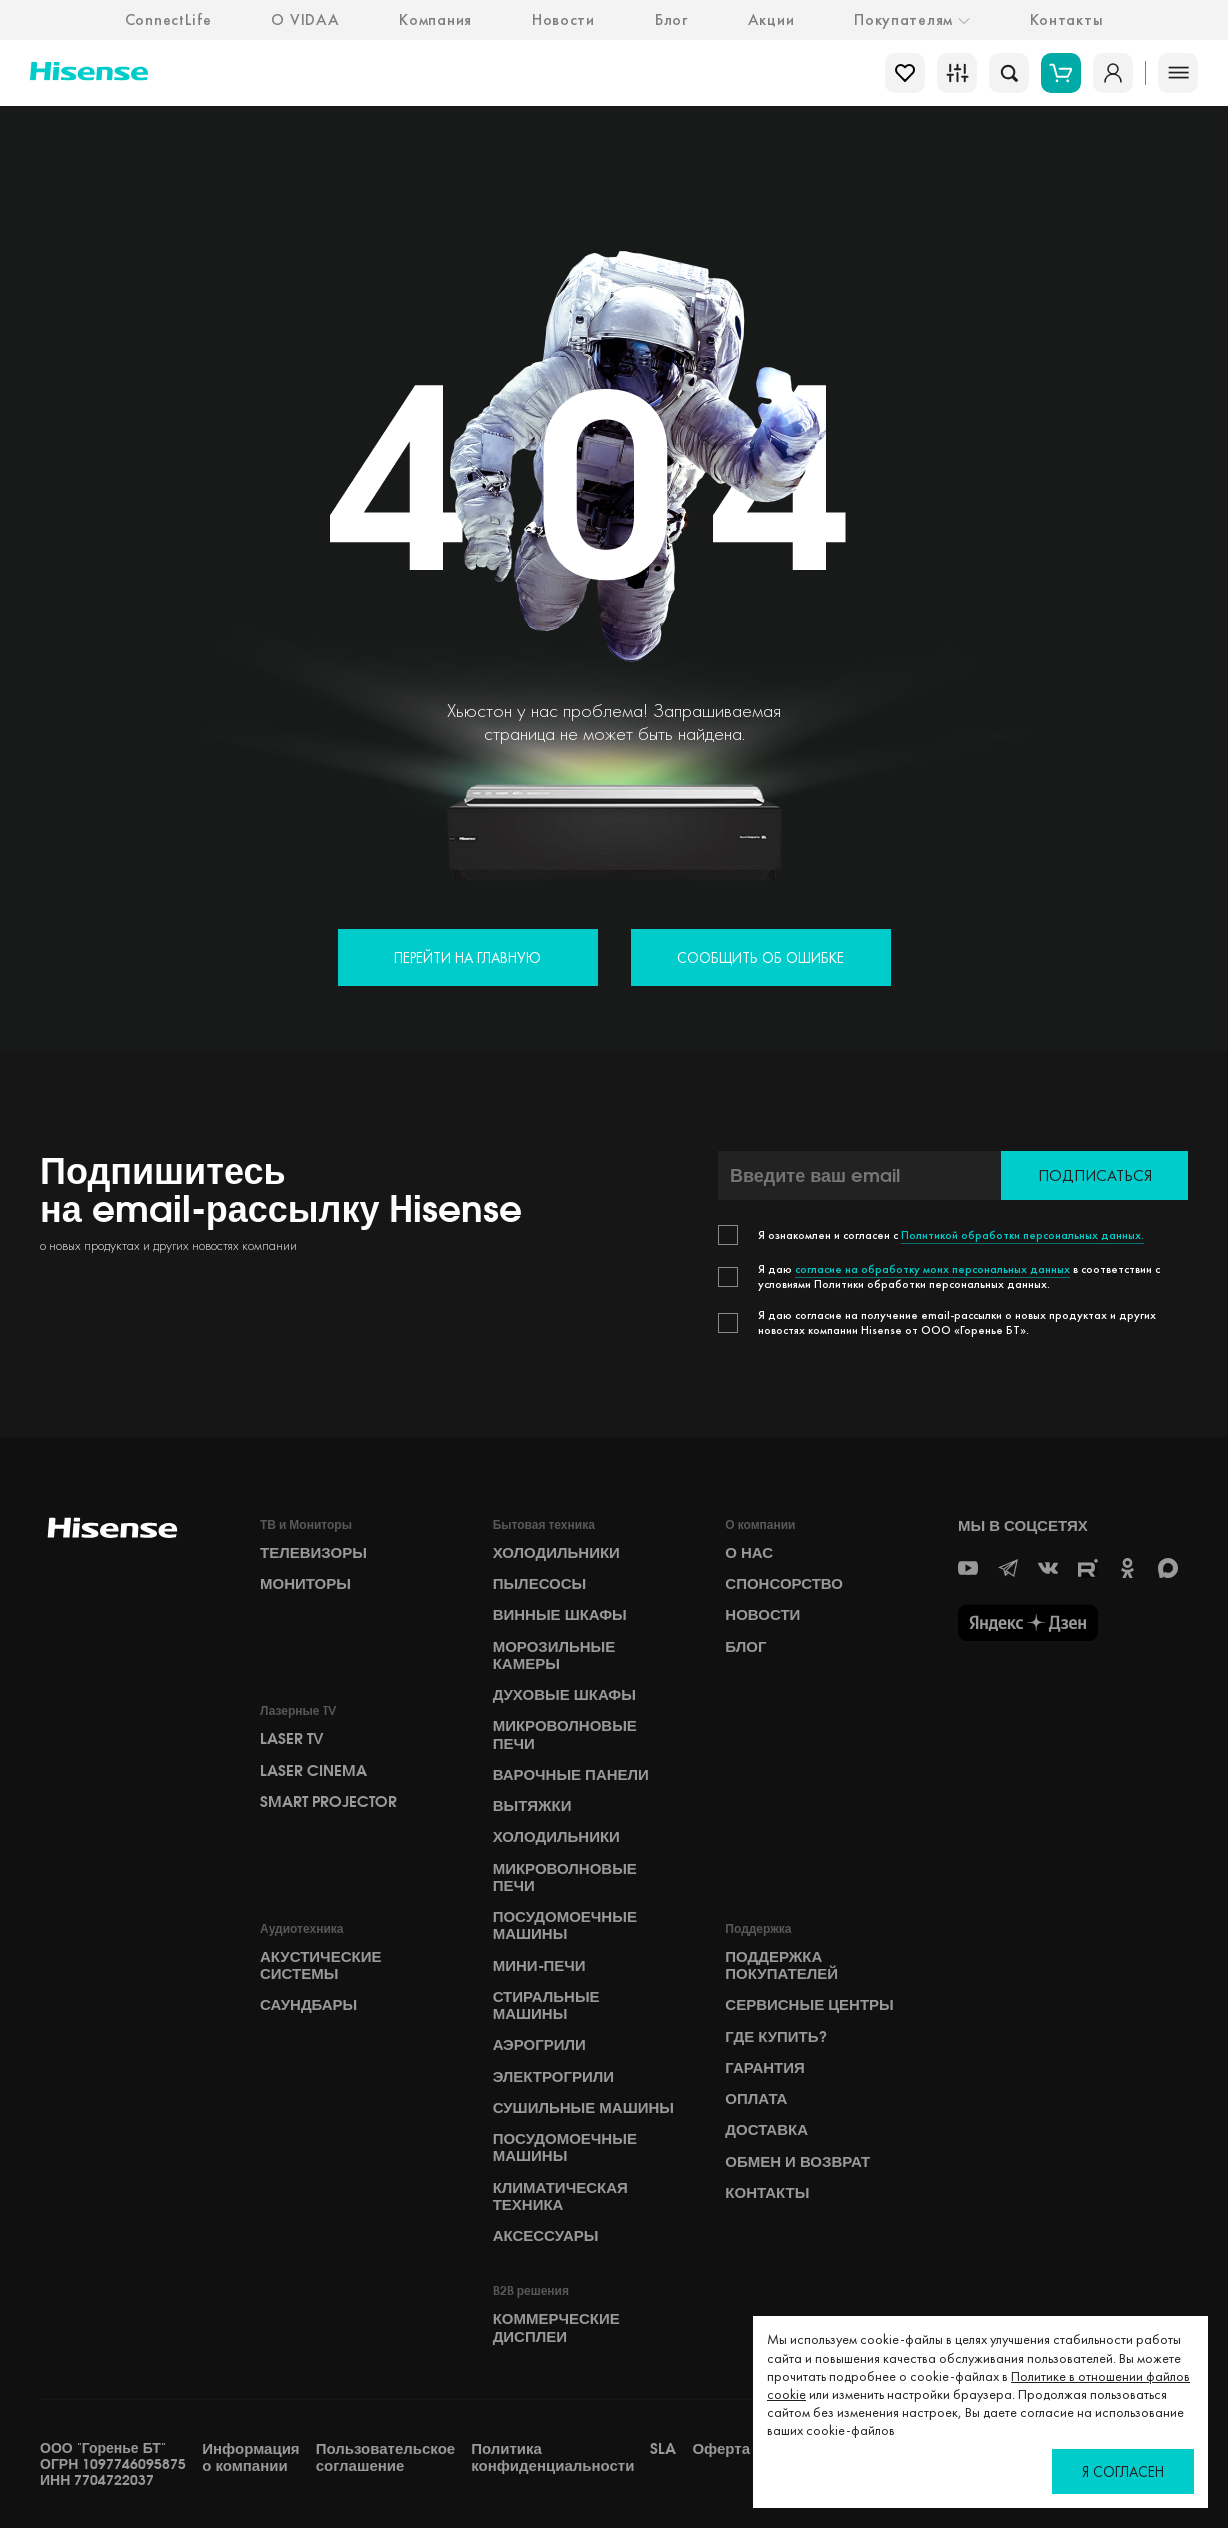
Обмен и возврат (797, 2162)
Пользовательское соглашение (386, 2457)
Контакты (1067, 19)
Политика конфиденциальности (552, 2457)
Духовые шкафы (564, 1695)
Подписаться (1095, 1175)
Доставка (766, 2130)
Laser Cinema (313, 1771)
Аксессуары (546, 2236)
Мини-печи (539, 1966)
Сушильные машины (583, 2108)
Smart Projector (328, 1802)
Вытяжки (532, 1806)
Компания (435, 19)
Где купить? (775, 2037)
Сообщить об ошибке (760, 957)
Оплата (756, 2099)
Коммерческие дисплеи (556, 2327)
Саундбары (308, 2005)
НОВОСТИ (762, 1615)
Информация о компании (250, 2457)
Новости (563, 19)
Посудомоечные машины (565, 1925)
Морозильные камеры (554, 1655)
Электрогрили (553, 2077)
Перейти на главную (467, 957)
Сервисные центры (809, 2005)
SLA (663, 2449)
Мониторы (305, 1584)
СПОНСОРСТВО (784, 1584)
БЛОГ (745, 1647)
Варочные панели (571, 1775)
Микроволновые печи (565, 1734)
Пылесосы (540, 1584)
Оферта (721, 2449)
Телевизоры (313, 1553)
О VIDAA (305, 19)
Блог (671, 19)
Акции (771, 19)
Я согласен (1123, 2471)
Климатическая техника (560, 2196)
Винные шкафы (560, 1615)
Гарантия (764, 2068)
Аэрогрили (539, 2045)
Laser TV (292, 1739)
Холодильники (556, 1553)
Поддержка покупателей (781, 1965)
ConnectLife (168, 19)
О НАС (749, 1553)
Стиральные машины (546, 2005)
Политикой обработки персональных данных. (1022, 1235)
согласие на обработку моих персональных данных (932, 1269)
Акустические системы (320, 1965)
